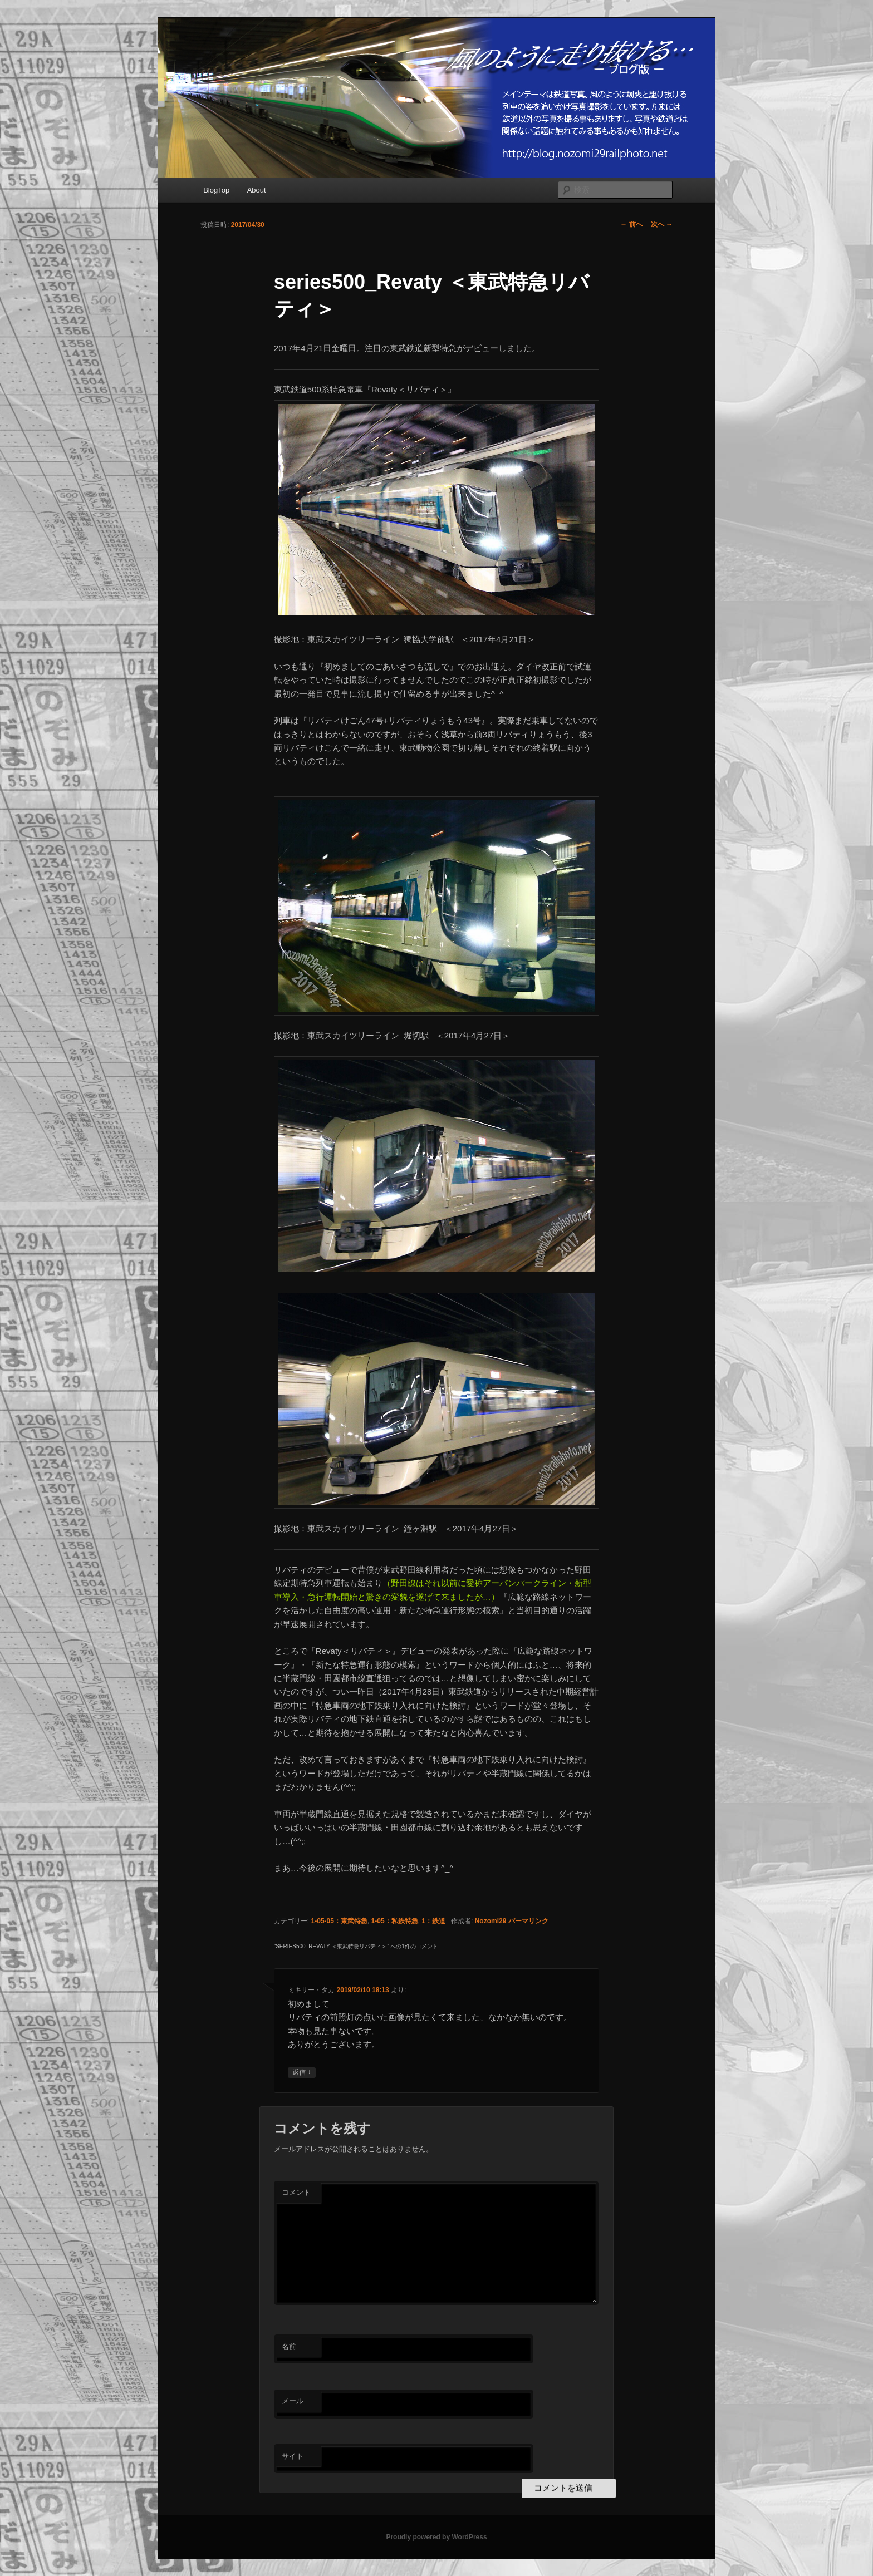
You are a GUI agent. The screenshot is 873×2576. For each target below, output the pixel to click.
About (256, 190)
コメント (296, 2192)
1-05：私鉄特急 (394, 1921)
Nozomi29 (491, 1921)
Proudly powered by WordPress (436, 2537)
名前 (289, 2346)
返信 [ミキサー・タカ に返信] (301, 2072)
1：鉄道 (433, 1921)
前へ (631, 224)
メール (292, 2401)
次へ (662, 224)
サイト (292, 2456)
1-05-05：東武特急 (339, 1921)
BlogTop (216, 190)
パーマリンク (528, 1921)
